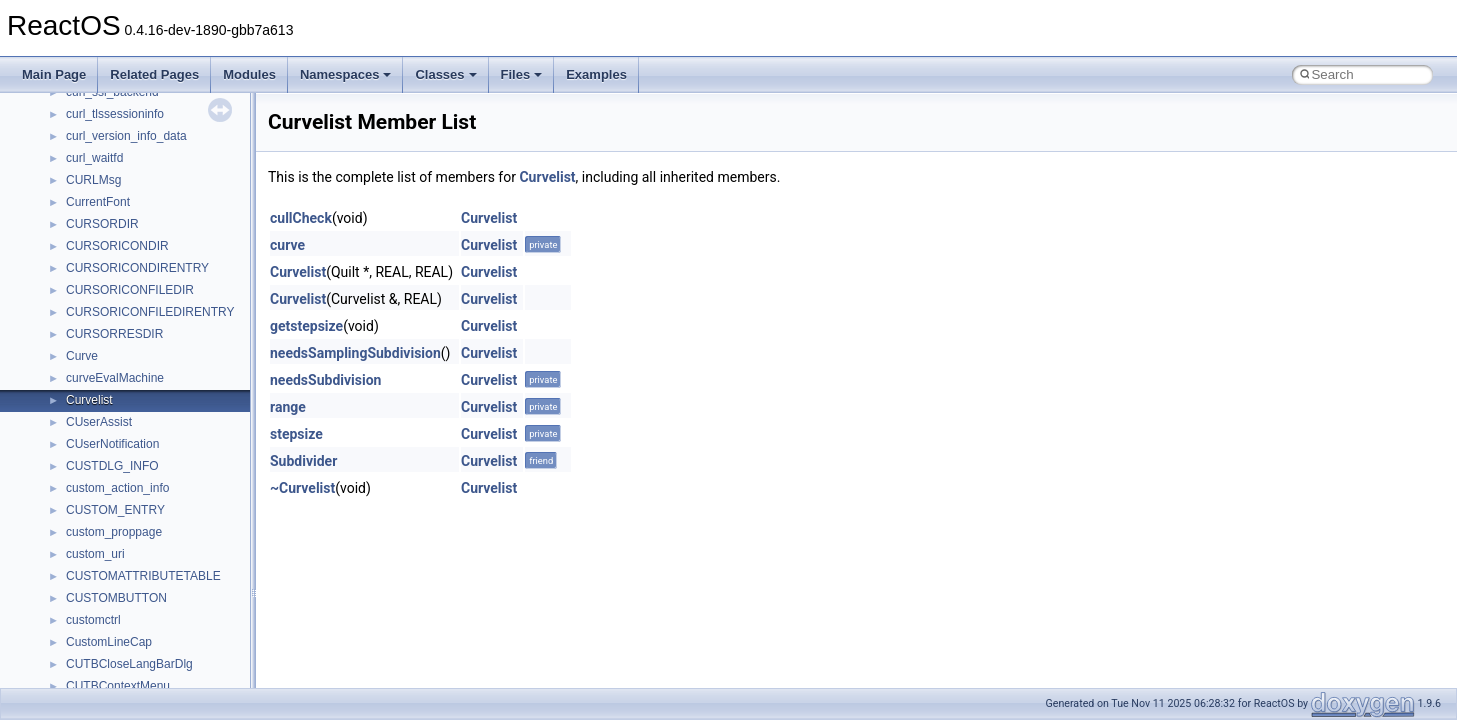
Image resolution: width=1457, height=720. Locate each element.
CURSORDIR (102, 224)
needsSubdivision (325, 380)
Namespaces (346, 74)
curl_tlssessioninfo (115, 114)
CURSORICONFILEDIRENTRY (150, 312)
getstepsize (306, 326)
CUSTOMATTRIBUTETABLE (143, 576)
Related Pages (154, 74)
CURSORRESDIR (114, 334)
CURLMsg (93, 180)
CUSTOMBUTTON (116, 598)
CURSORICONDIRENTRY (137, 268)
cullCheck (301, 218)
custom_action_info (117, 488)
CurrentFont (98, 202)
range (288, 407)
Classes (445, 74)
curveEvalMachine (115, 378)
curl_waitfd (94, 158)
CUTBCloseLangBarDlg (129, 664)
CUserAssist (99, 422)
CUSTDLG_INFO (112, 466)
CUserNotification (112, 444)
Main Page (54, 74)
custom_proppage (114, 532)
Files (522, 74)
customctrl (93, 620)
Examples (596, 74)
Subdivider (303, 461)
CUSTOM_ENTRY (115, 510)
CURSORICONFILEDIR (130, 290)
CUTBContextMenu (118, 686)
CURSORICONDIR (117, 246)
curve (287, 245)
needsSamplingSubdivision (355, 353)
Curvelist (89, 400)
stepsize (296, 434)
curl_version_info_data (126, 136)
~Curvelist (302, 488)
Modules (249, 74)
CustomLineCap (109, 642)
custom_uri (95, 554)
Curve (82, 356)
